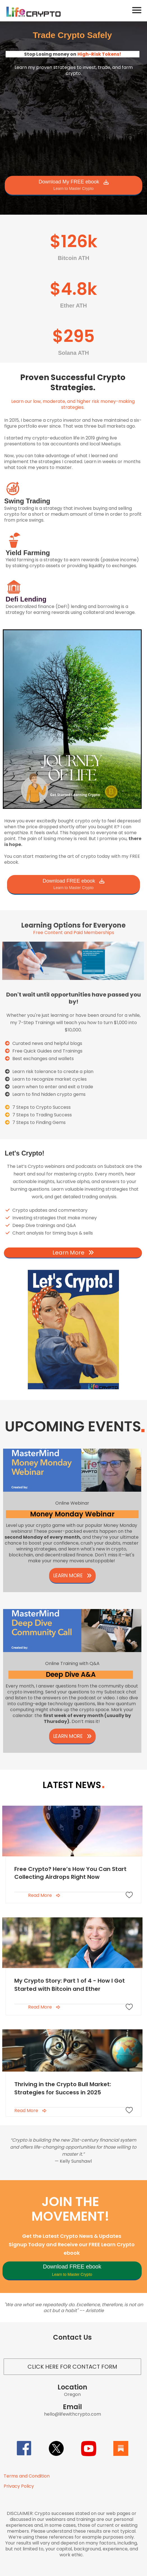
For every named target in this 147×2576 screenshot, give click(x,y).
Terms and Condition (27, 2476)
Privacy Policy (19, 2486)
